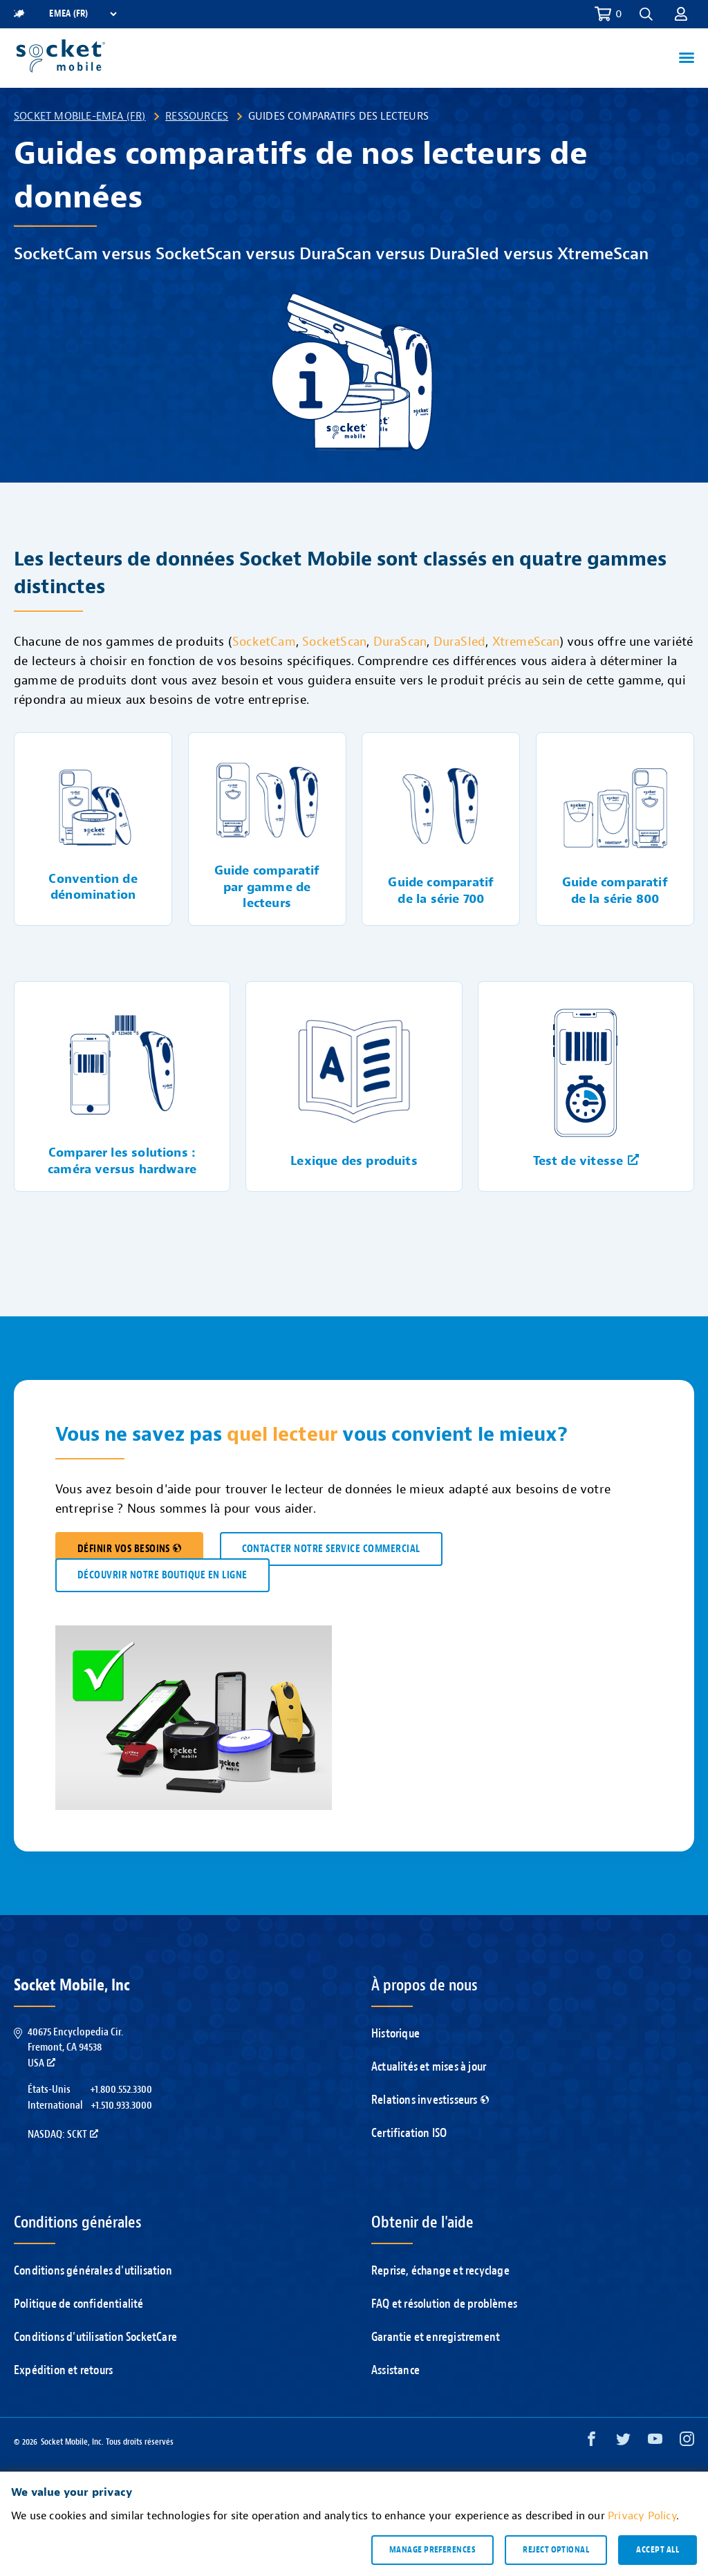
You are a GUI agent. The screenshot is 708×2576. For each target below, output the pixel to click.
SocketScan (334, 642)
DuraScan (400, 642)
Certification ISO (409, 2133)
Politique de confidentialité (79, 2304)
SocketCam (264, 642)
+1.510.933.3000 (121, 2105)
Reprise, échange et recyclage (440, 2271)
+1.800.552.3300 (121, 2089)
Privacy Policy (642, 2516)
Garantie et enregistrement (435, 2337)
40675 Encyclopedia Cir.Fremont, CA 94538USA (75, 2047)
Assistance (395, 2370)
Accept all (657, 2549)
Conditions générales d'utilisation (93, 2271)
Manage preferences (432, 2549)
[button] (646, 14)
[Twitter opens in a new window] (623, 2442)
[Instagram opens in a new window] (687, 2442)
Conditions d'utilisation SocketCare (95, 2337)
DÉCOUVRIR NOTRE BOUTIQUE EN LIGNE (162, 1575)
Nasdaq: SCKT (63, 2134)
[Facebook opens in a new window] (591, 2442)
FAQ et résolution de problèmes (444, 2304)
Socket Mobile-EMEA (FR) (80, 116)
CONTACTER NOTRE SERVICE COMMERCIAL (331, 1549)
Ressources (196, 116)
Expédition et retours (63, 2370)
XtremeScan (525, 642)
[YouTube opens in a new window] (655, 2442)
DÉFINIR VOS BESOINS (129, 1549)
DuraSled (460, 642)
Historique (395, 2034)
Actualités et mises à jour (428, 2067)
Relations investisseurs (430, 2100)
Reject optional (556, 2549)
